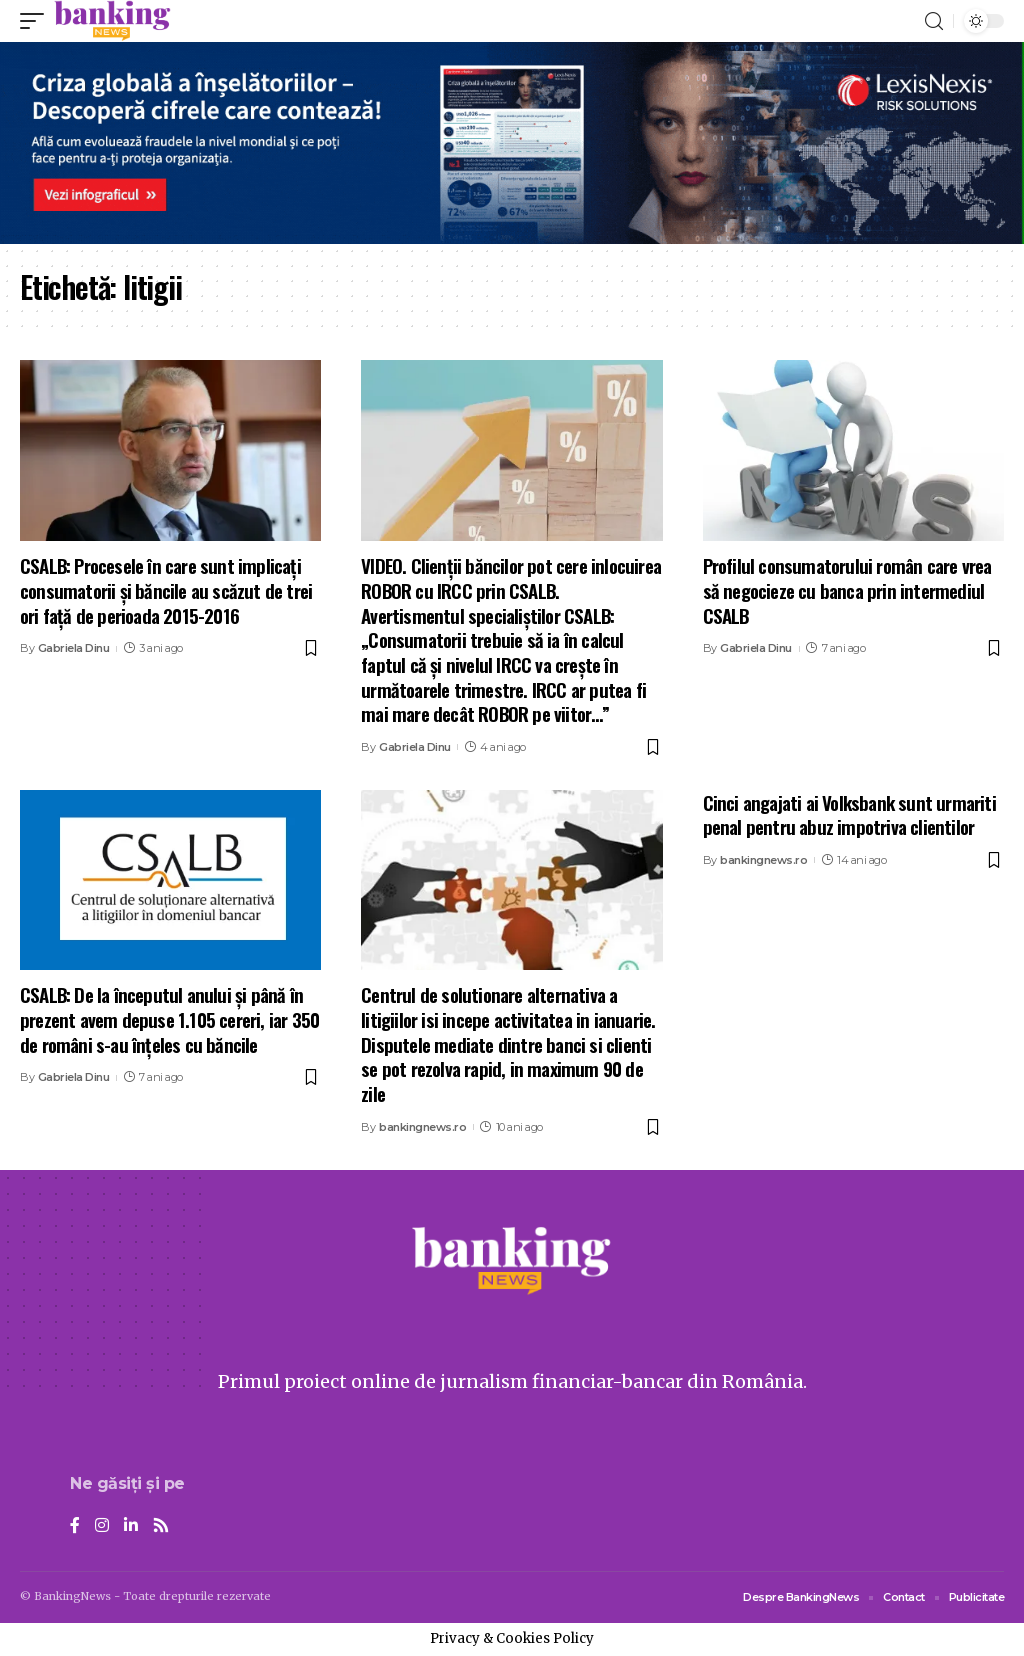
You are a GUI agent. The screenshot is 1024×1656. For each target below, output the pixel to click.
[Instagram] (102, 1526)
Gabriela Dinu (74, 648)
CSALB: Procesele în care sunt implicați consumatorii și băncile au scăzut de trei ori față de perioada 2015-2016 (166, 589)
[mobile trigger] (37, 21)
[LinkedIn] (131, 1526)
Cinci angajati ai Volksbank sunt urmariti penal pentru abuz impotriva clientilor (849, 814)
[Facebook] (75, 1526)
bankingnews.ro (422, 1127)
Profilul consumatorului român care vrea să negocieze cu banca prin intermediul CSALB (847, 589)
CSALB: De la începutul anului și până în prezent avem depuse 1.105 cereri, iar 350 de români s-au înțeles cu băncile (169, 1018)
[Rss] (161, 1526)
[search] (934, 21)
